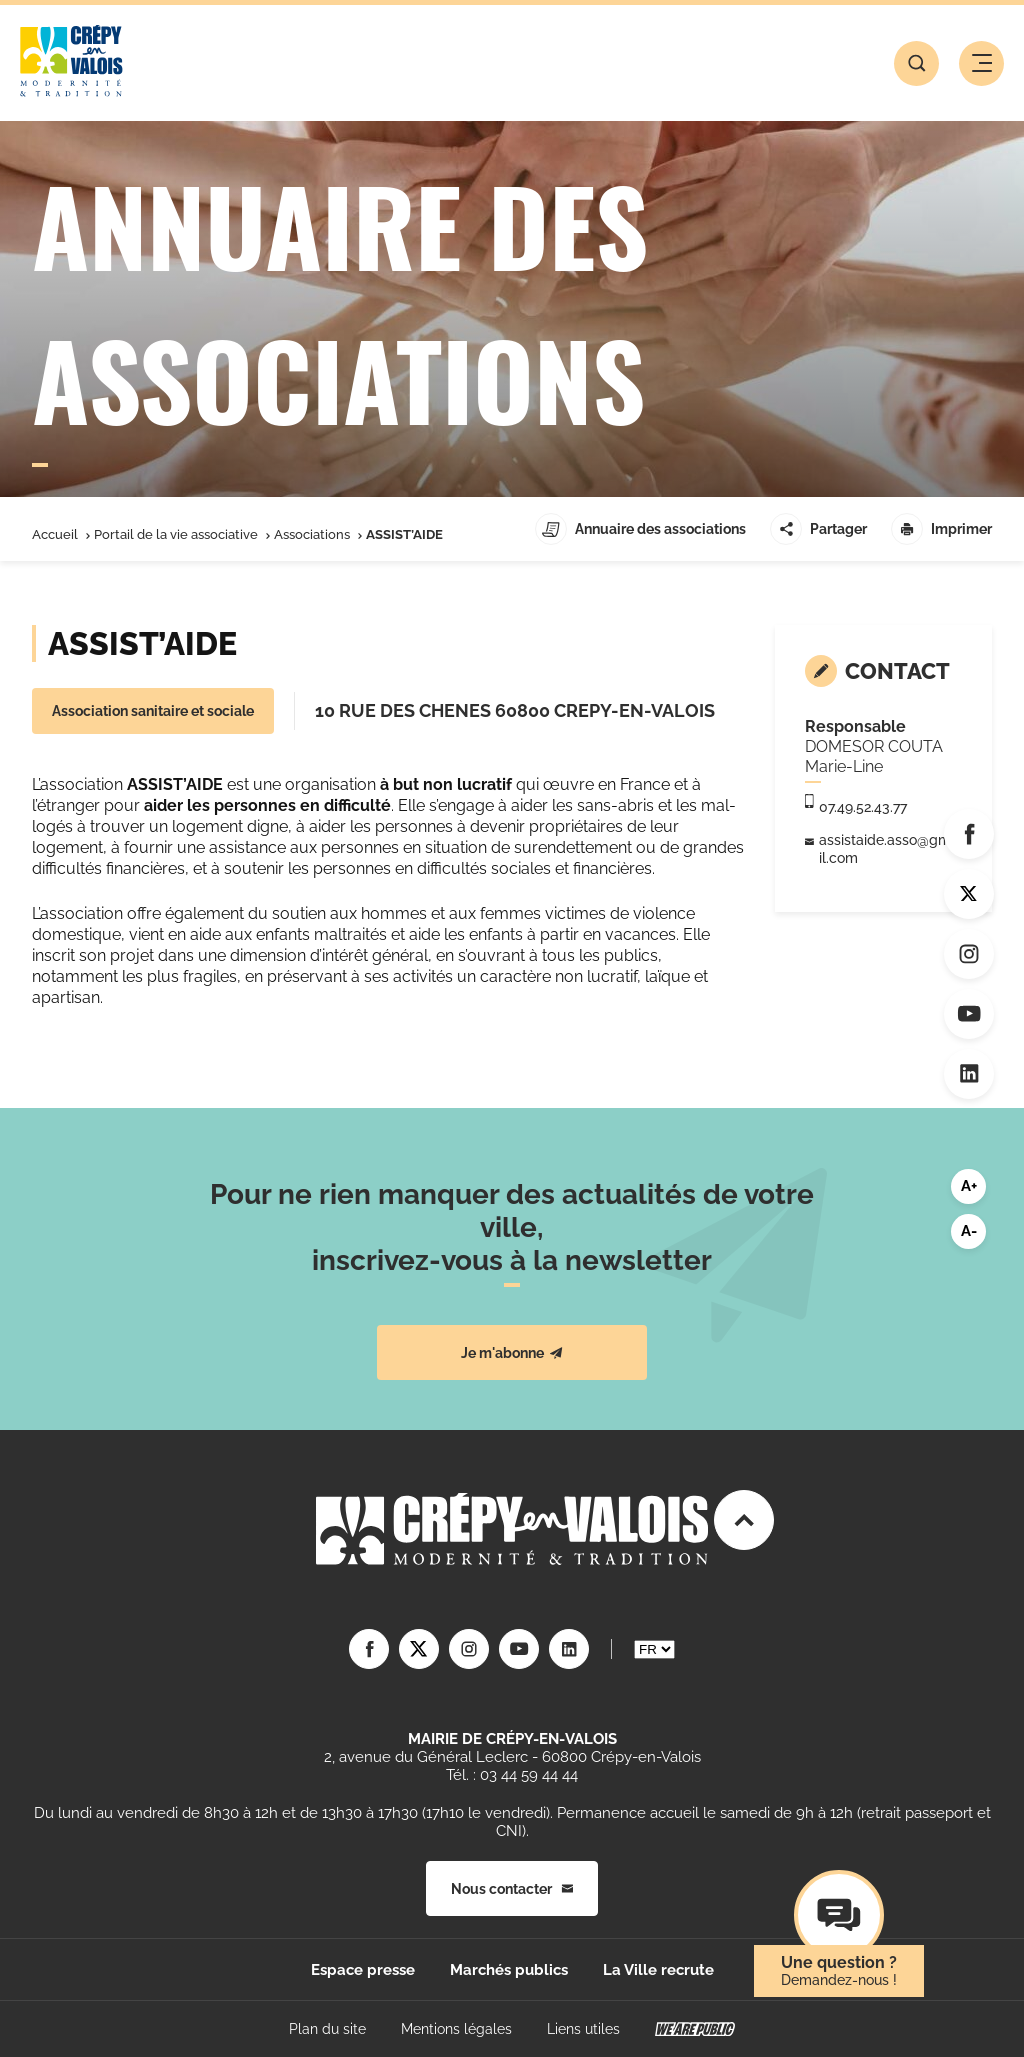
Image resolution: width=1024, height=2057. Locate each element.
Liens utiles (583, 2029)
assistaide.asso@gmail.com (889, 849)
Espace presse (363, 1970)
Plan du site (327, 2029)
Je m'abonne (512, 1353)
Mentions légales (456, 2029)
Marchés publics (509, 1970)
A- (969, 1231)
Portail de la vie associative (176, 534)
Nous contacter (512, 1889)
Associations (312, 534)
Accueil (55, 534)
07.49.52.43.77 (863, 807)
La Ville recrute (658, 1970)
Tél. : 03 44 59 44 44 (512, 1775)
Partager (818, 529)
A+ (969, 1186)
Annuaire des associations (640, 529)
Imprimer (941, 529)
